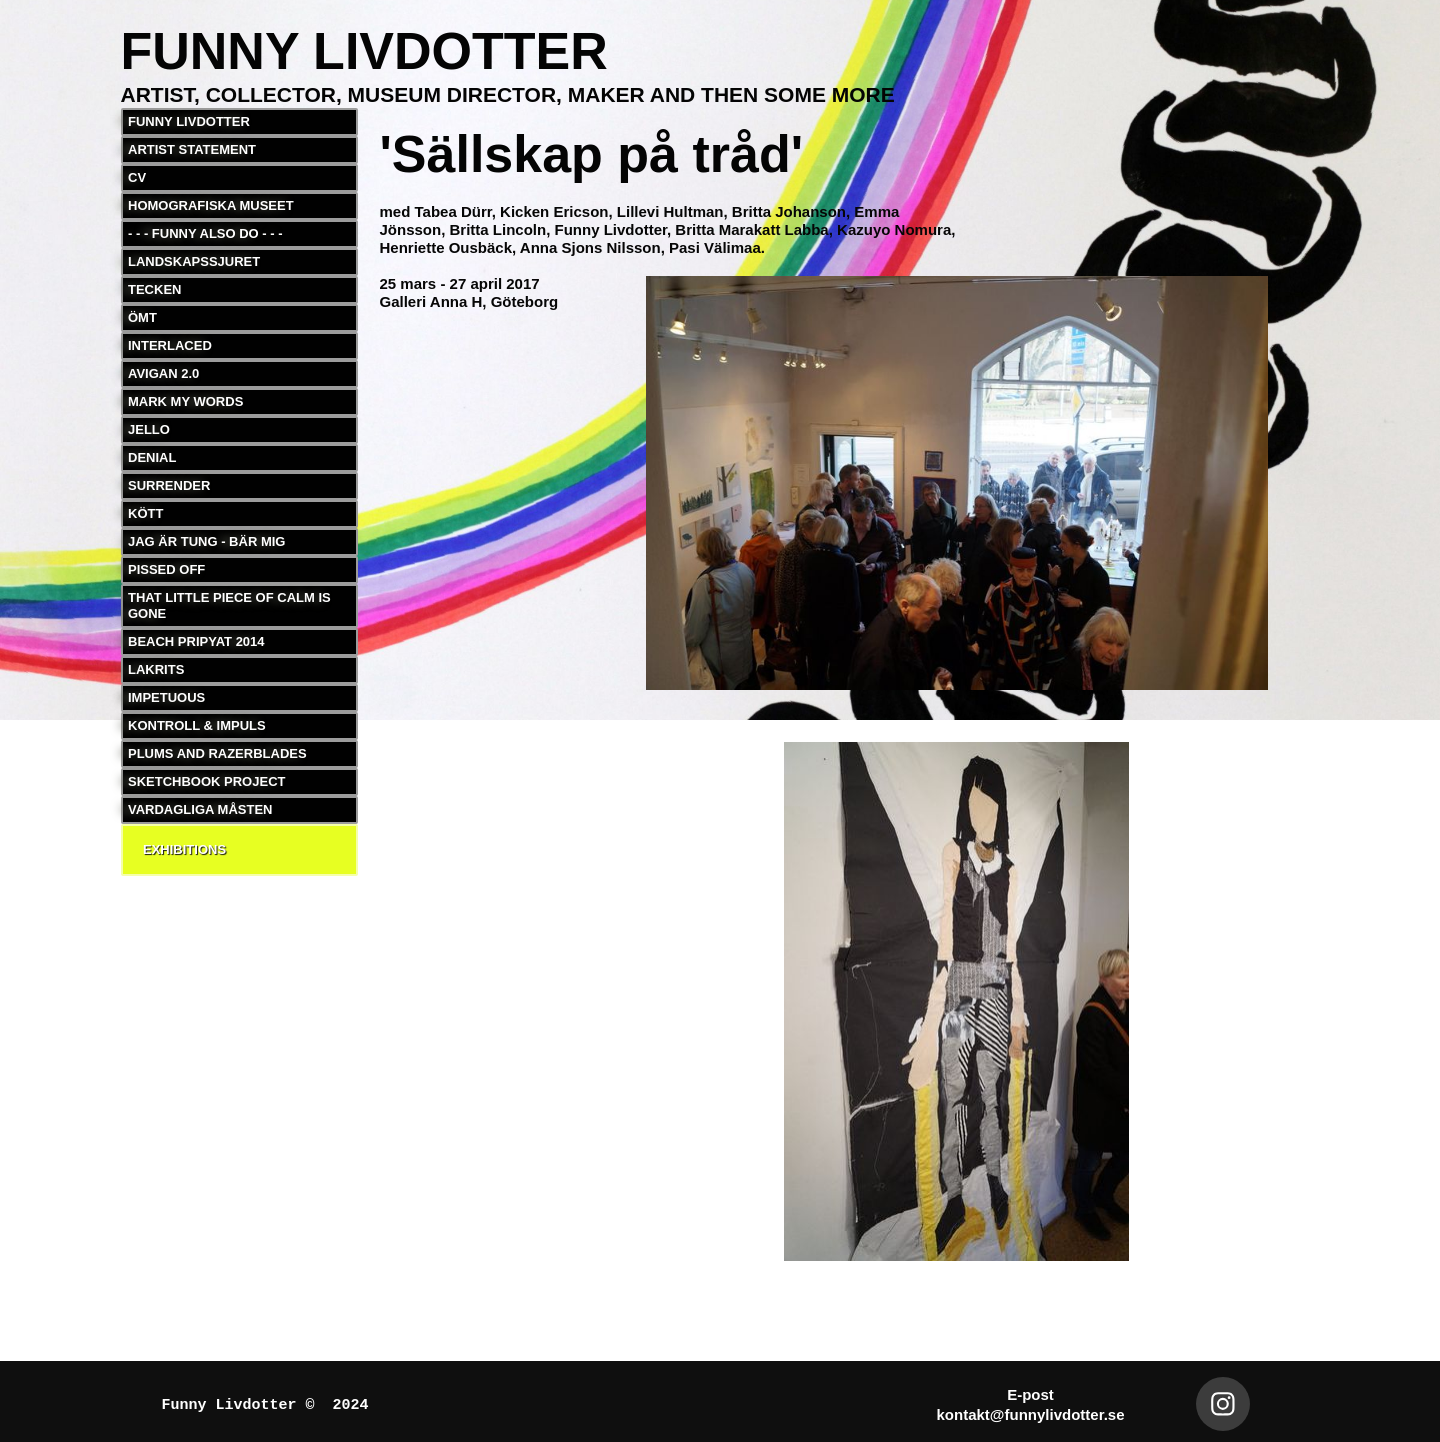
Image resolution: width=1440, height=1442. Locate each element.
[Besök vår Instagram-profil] (1223, 1404)
